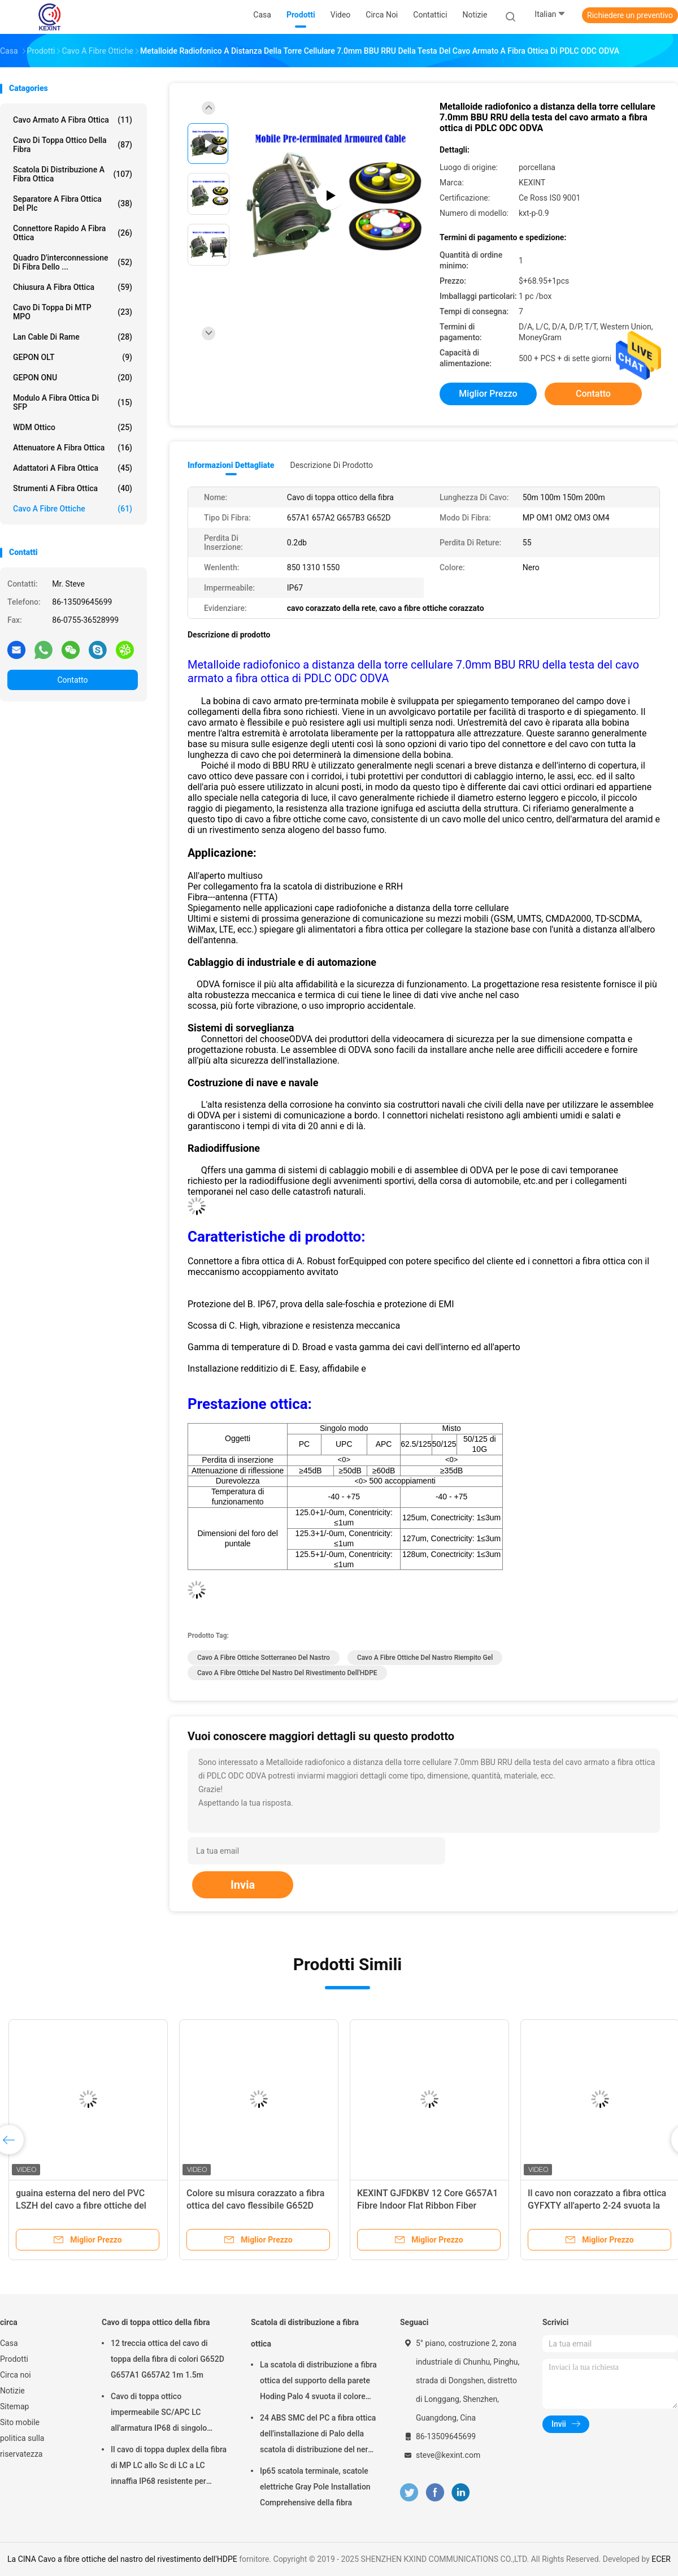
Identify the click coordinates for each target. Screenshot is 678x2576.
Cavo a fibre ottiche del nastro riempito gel (425, 1658)
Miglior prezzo (488, 393)
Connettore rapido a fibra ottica (72, 233)
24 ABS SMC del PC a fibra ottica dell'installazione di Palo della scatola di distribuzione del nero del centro (318, 2435)
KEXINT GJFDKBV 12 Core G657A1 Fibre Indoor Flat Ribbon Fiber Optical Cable (427, 2205)
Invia (243, 1885)
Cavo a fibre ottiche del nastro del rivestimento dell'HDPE (287, 1673)
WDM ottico (72, 427)
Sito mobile (20, 2422)
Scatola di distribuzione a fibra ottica (72, 174)
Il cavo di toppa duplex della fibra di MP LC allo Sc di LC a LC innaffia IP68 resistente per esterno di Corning (169, 2467)
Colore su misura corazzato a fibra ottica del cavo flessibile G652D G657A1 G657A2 (255, 2205)
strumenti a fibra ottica (72, 488)
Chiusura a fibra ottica (72, 287)
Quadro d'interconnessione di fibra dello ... (72, 262)
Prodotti (14, 2358)
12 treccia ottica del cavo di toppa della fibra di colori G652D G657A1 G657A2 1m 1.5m (167, 2359)
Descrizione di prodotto (331, 465)
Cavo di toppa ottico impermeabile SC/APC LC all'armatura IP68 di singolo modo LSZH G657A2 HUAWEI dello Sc (163, 2414)
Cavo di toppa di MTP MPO (72, 312)
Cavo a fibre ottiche (72, 508)
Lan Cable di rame (72, 336)
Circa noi (15, 2374)
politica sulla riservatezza (22, 2446)
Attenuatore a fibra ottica (72, 447)
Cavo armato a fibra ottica (72, 119)
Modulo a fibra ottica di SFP (72, 402)
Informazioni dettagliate (231, 465)
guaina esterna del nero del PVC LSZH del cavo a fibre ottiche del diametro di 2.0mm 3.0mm (81, 2205)
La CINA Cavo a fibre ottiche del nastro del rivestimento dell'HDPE (122, 2559)
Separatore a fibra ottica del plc (72, 203)
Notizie (12, 2390)
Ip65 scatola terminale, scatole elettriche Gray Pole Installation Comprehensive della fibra (315, 2486)
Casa (9, 2343)
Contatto (72, 679)
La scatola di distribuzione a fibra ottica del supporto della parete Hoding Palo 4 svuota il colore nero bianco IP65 (318, 2382)
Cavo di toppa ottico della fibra (72, 145)
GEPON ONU (72, 377)
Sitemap (14, 2406)
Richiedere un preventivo (630, 15)
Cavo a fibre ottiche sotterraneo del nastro (263, 1658)
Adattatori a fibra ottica (72, 468)
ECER (661, 2559)
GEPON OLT (72, 357)
